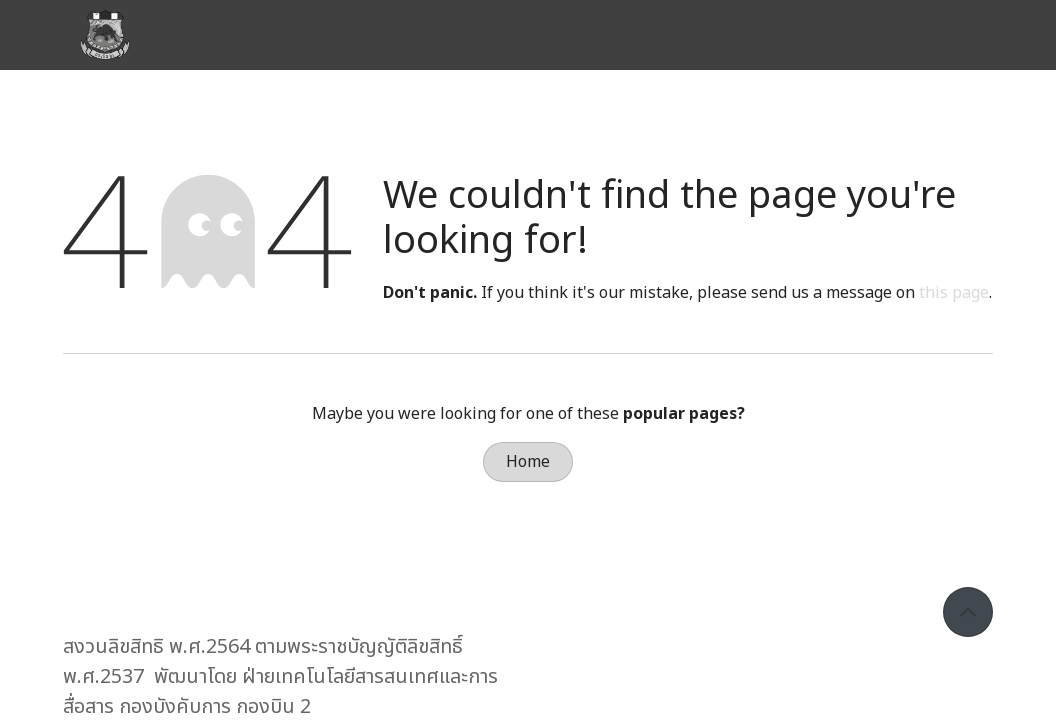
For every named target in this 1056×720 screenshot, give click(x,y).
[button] (968, 612)
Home (528, 462)
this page (954, 293)
